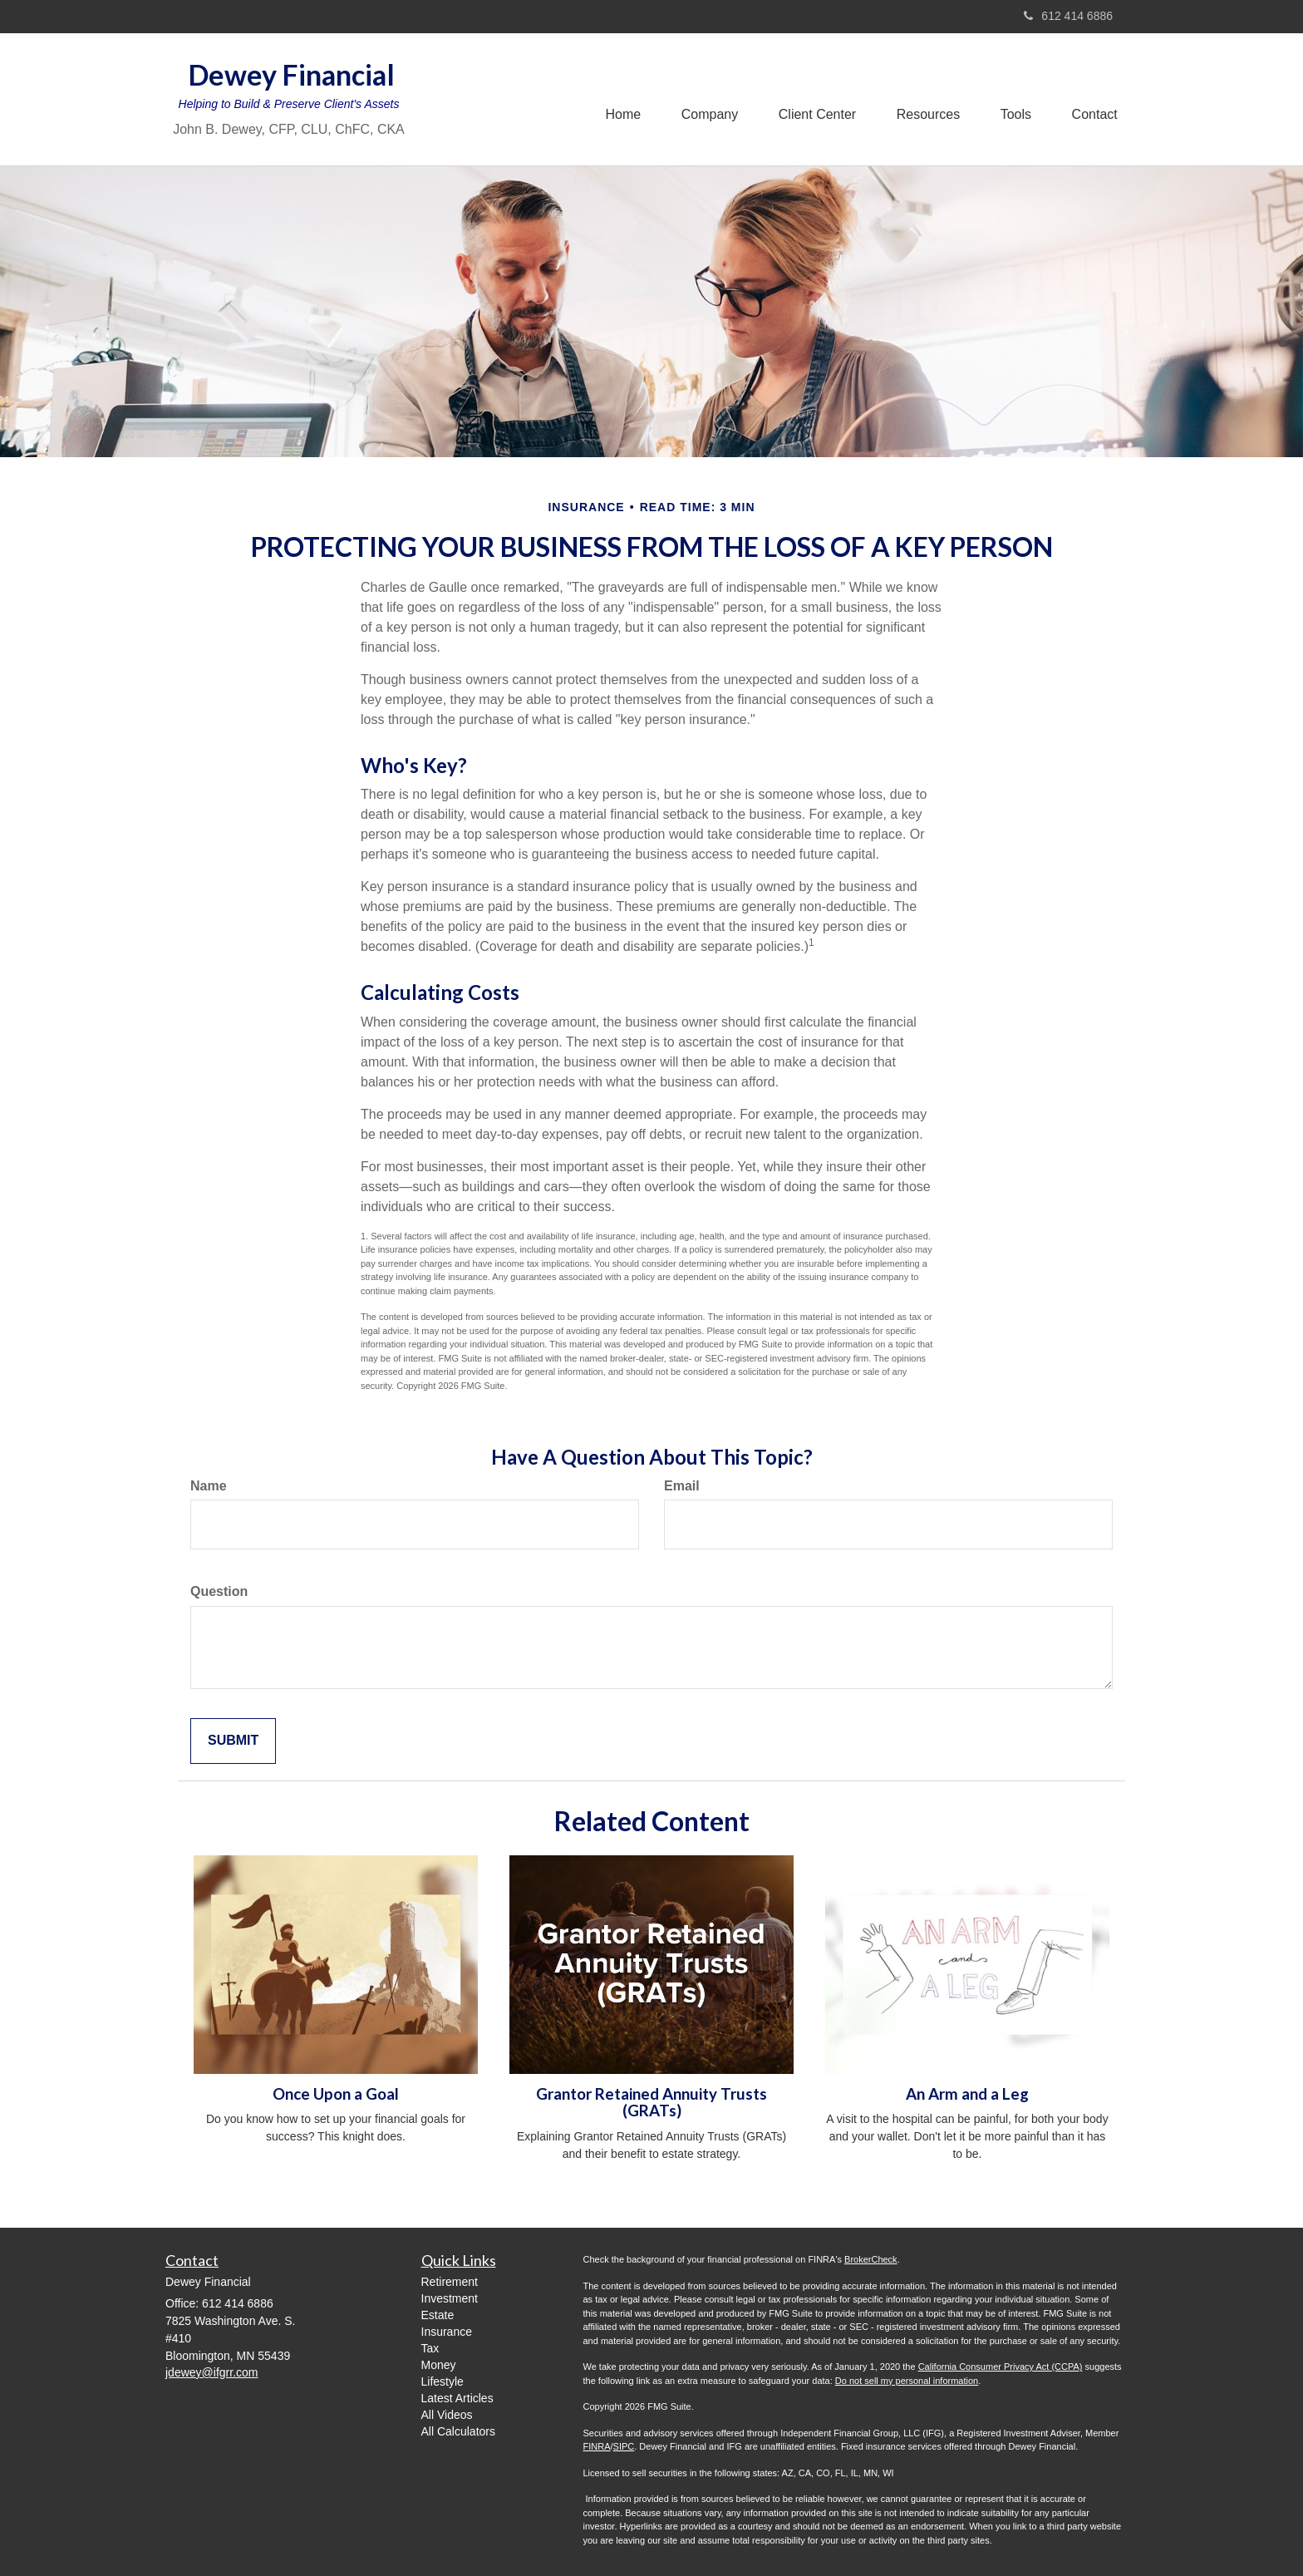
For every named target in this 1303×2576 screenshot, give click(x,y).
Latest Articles (457, 2398)
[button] (704, 99)
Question (219, 1591)
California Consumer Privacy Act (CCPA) (1000, 2367)
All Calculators (458, 2431)
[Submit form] (233, 1741)
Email (682, 1486)
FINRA (597, 2446)
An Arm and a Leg (967, 2094)
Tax (430, 2348)
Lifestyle (442, 2381)
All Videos (447, 2414)
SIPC (624, 2446)
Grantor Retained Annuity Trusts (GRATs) (651, 2102)
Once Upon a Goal (336, 2094)
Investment (449, 2298)
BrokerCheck (870, 2259)
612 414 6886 (1068, 15)
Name (208, 1486)
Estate (438, 2315)
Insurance (446, 2331)
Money (438, 2365)
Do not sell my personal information (906, 2381)
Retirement (449, 2281)
